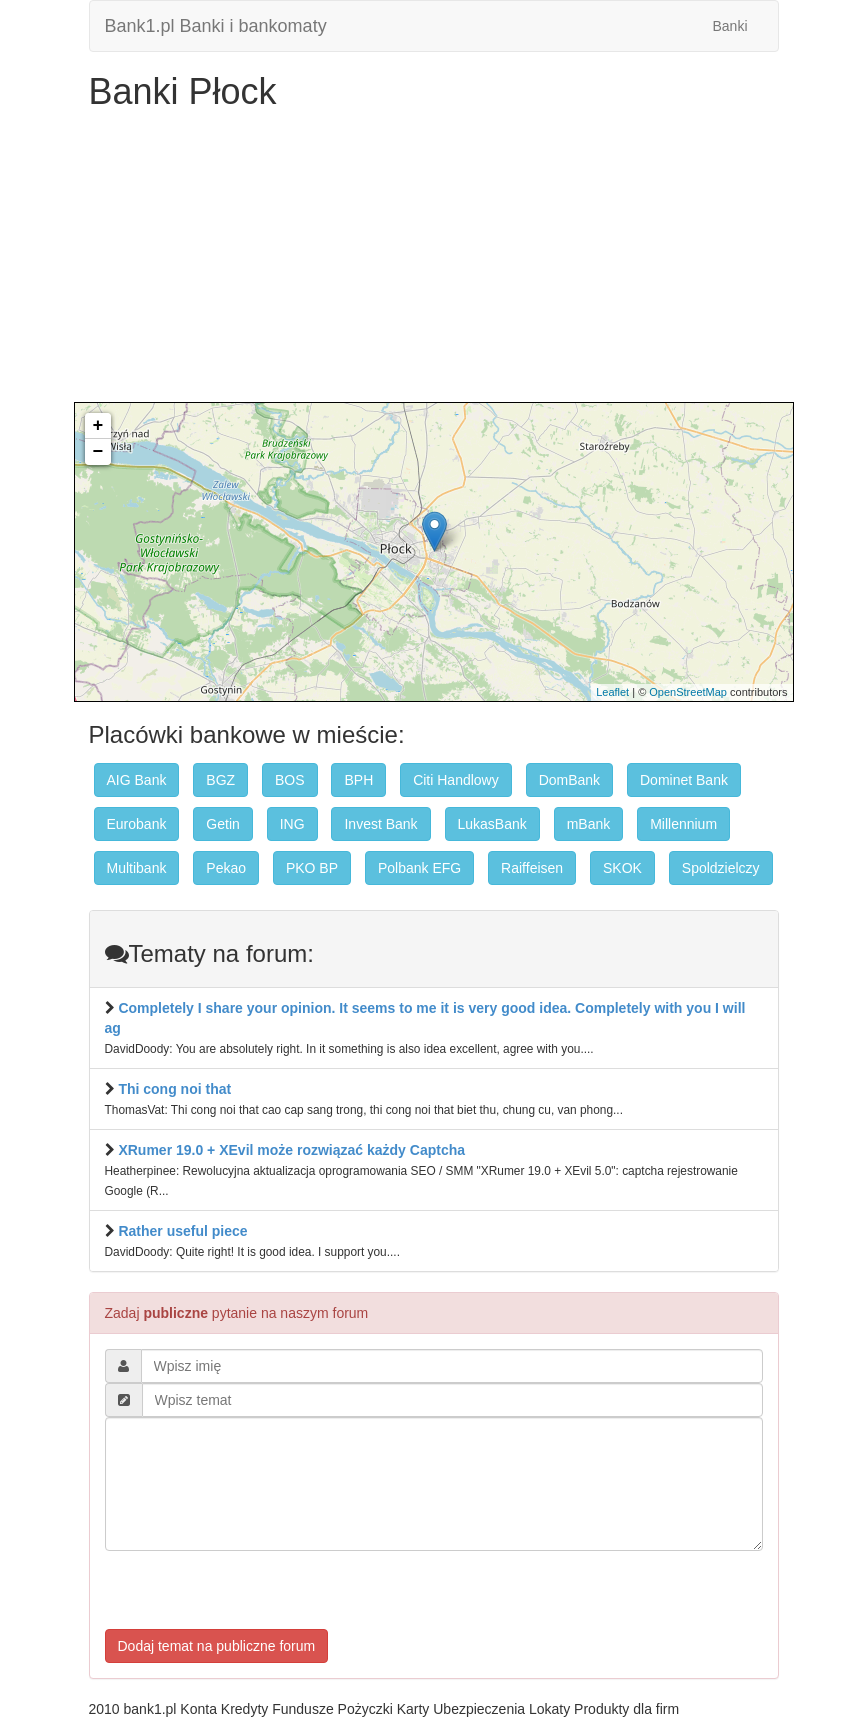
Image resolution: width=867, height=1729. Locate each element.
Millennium (683, 824)
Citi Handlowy (456, 780)
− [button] (98, 452)
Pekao (226, 868)
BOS (290, 780)
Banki (729, 26)
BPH (358, 780)
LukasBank (492, 824)
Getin (222, 824)
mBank (589, 824)
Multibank (137, 868)
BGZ (220, 780)
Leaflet (612, 692)
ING (292, 824)
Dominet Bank (684, 780)
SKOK (622, 868)
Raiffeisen (532, 868)
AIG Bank (137, 780)
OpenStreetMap (688, 692)
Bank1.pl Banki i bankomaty (216, 26)
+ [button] (98, 426)
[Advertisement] (434, 262)
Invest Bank (380, 824)
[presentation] (257, 1590)
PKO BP (312, 868)
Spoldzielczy (721, 868)
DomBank (569, 780)
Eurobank (137, 824)
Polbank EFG (419, 868)
